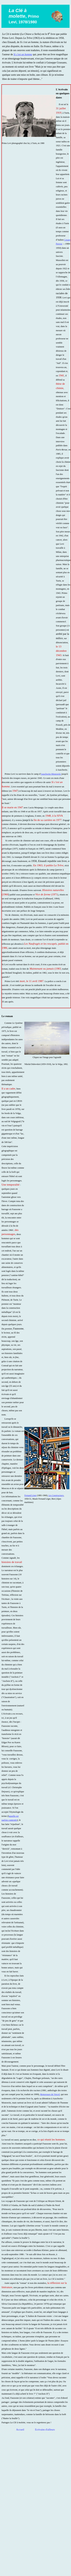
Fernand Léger (30, 1495)
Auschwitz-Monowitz (51, 774)
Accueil (20, 2429)
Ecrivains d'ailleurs (45, 2429)
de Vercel (50, 2094)
